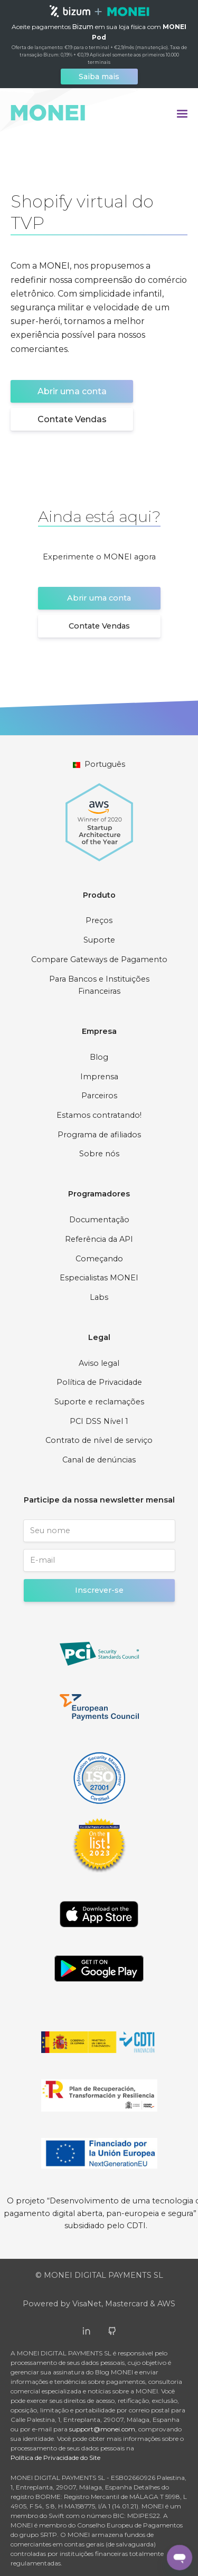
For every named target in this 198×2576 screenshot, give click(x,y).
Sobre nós (99, 1153)
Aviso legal (99, 1363)
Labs (99, 1297)
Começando (99, 1258)
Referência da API (99, 1239)
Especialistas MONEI (99, 1277)
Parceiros (99, 1095)
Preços (99, 920)
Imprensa (99, 1076)
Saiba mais (99, 76)
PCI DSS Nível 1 (99, 1421)
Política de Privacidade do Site (55, 2457)
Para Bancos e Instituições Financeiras (99, 985)
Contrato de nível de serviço (99, 1440)
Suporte (99, 940)
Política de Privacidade (99, 1382)
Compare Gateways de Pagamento (99, 959)
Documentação (99, 1219)
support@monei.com (102, 2429)
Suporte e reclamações (99, 1401)
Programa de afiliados (99, 1134)
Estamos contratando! (99, 1115)
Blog (99, 1057)
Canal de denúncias (99, 1460)
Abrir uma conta (72, 391)
